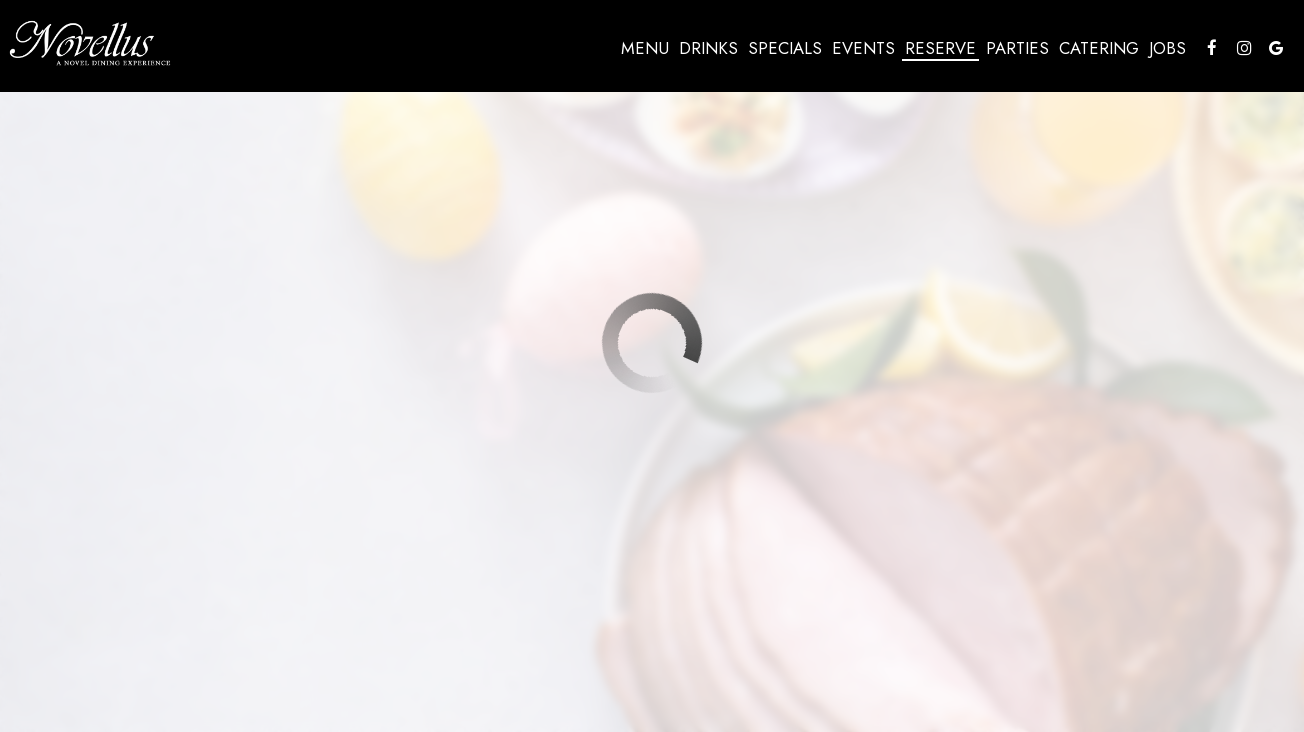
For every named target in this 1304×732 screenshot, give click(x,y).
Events (860, 50)
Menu (642, 50)
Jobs (1164, 50)
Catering (1096, 50)
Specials (782, 50)
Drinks (705, 50)
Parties (1014, 50)
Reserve (937, 50)
